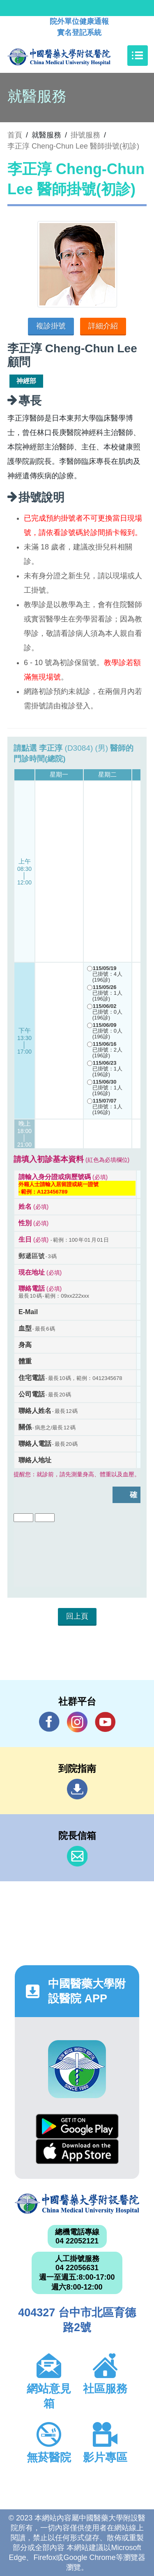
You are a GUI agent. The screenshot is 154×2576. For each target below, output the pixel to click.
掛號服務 (85, 135)
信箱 (77, 1856)
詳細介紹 (103, 326)
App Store (77, 2151)
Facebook (49, 1722)
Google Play (77, 2126)
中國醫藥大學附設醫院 (77, 2204)
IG (77, 1722)
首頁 (14, 135)
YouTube (105, 1722)
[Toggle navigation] (137, 55)
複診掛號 (51, 326)
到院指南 (77, 1789)
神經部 (26, 380)
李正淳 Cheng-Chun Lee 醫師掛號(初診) (73, 146)
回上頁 (77, 1616)
